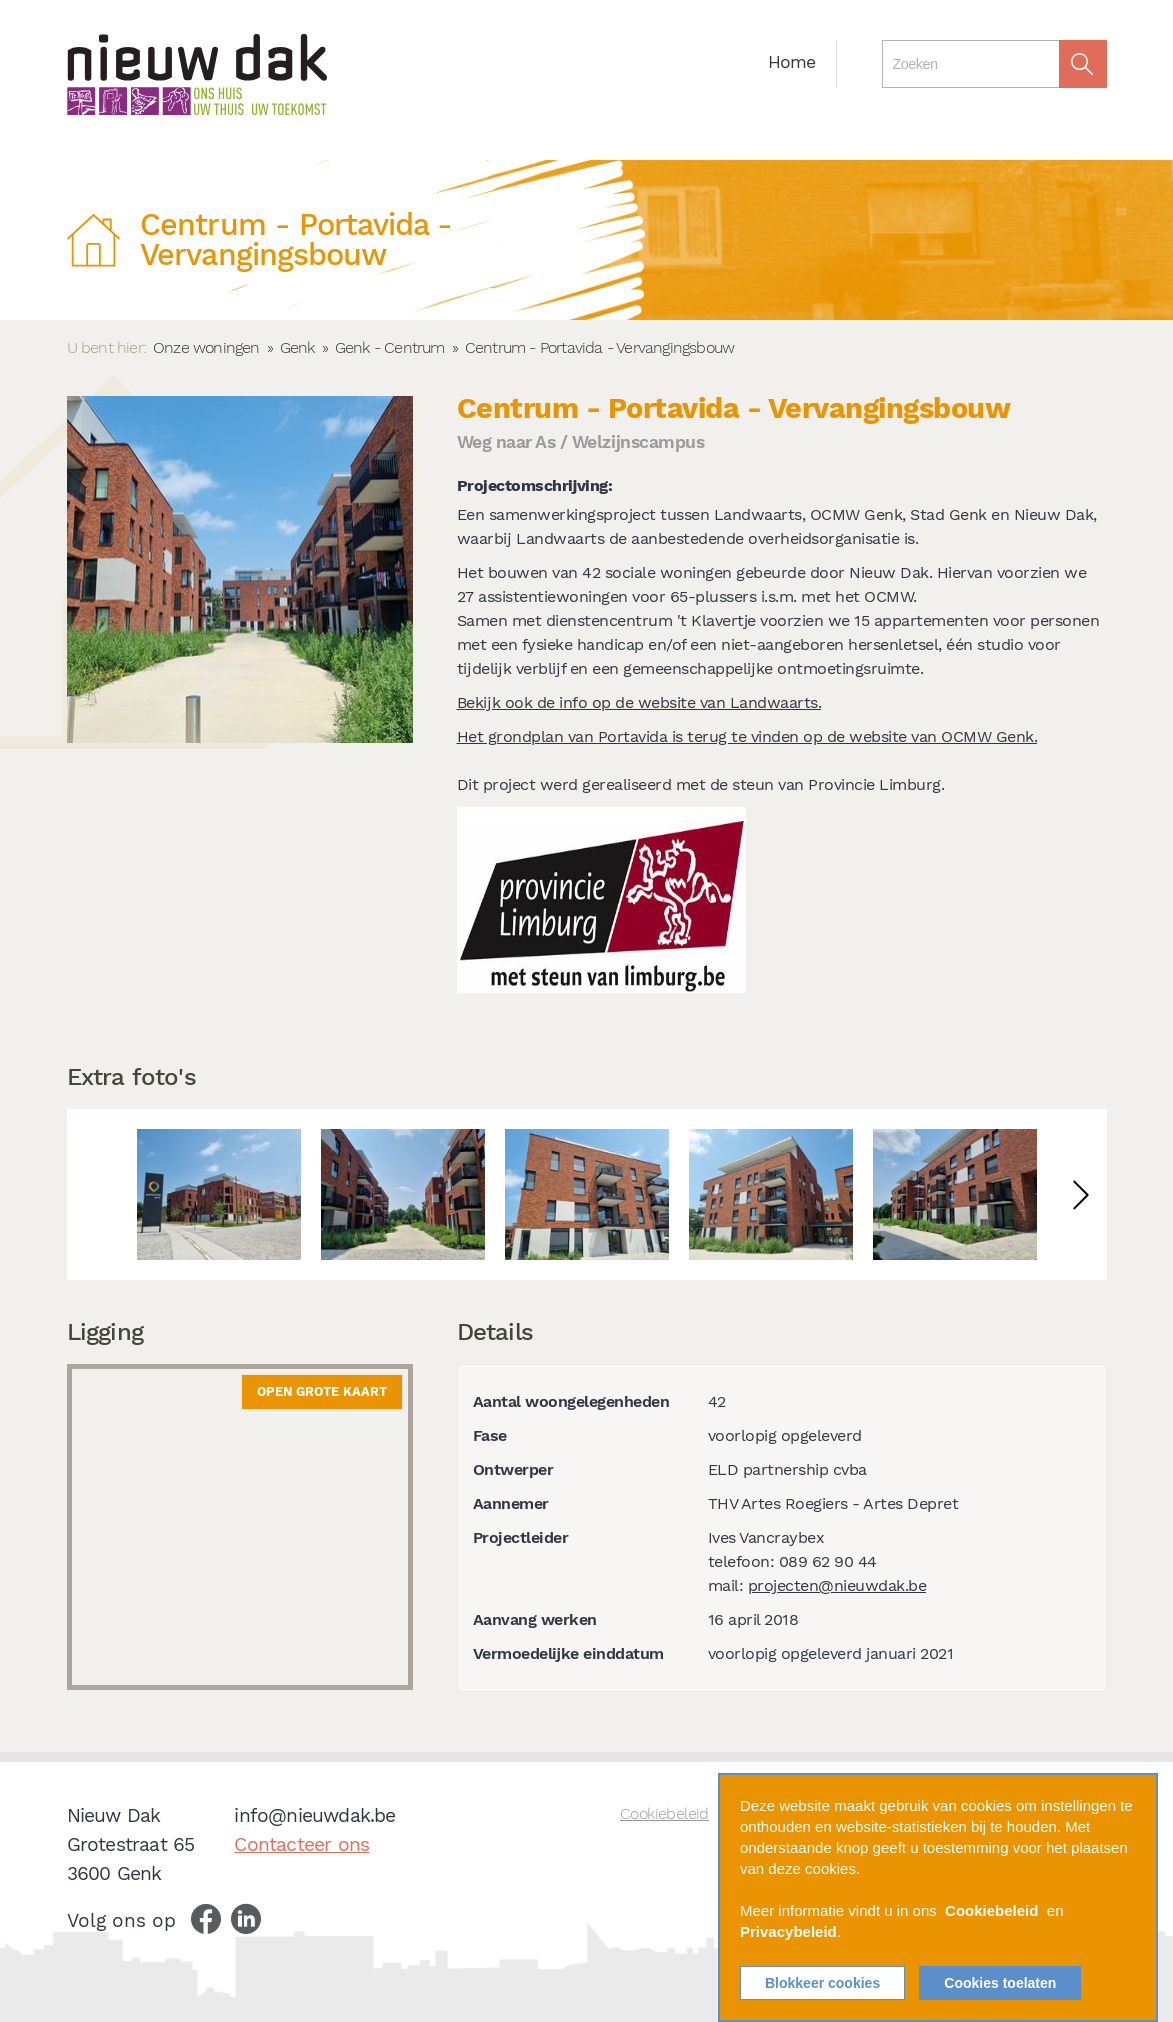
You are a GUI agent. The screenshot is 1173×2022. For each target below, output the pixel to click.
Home (792, 62)
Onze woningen (206, 347)
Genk (297, 347)
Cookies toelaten (1000, 1983)
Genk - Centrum (390, 347)
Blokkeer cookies (822, 1983)
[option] (219, 1194)
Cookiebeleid (664, 1813)
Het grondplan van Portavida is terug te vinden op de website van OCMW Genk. (747, 736)
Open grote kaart (322, 1391)
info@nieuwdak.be (314, 1815)
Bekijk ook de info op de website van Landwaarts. (639, 702)
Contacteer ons (301, 1844)
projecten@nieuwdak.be (837, 1585)
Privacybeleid (788, 1931)
